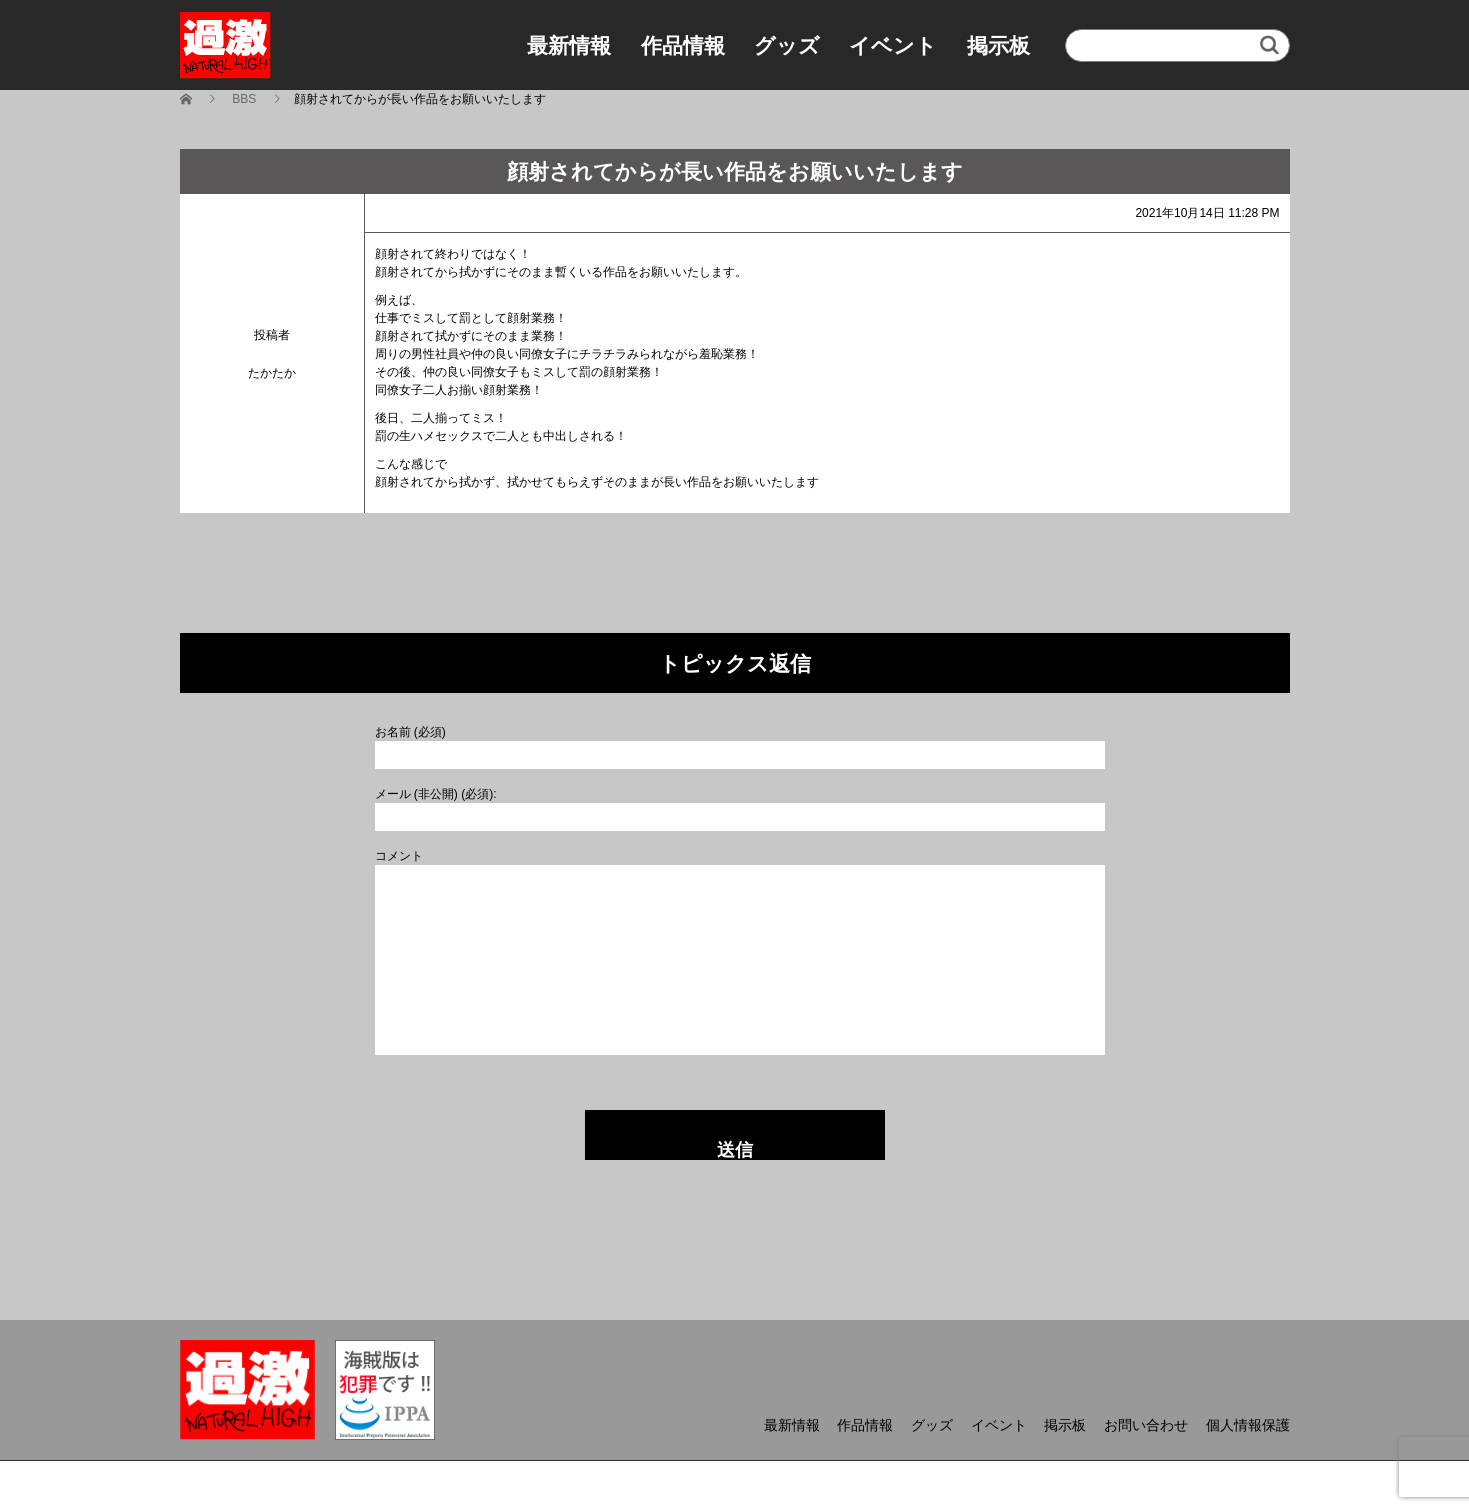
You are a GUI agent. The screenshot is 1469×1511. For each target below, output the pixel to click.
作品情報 (683, 45)
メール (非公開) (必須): (436, 794)
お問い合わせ (1146, 1425)
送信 (735, 1150)
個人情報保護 (1248, 1425)
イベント (893, 45)
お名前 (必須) (410, 732)
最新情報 (569, 45)
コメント (399, 856)
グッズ (787, 45)
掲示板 (998, 45)
